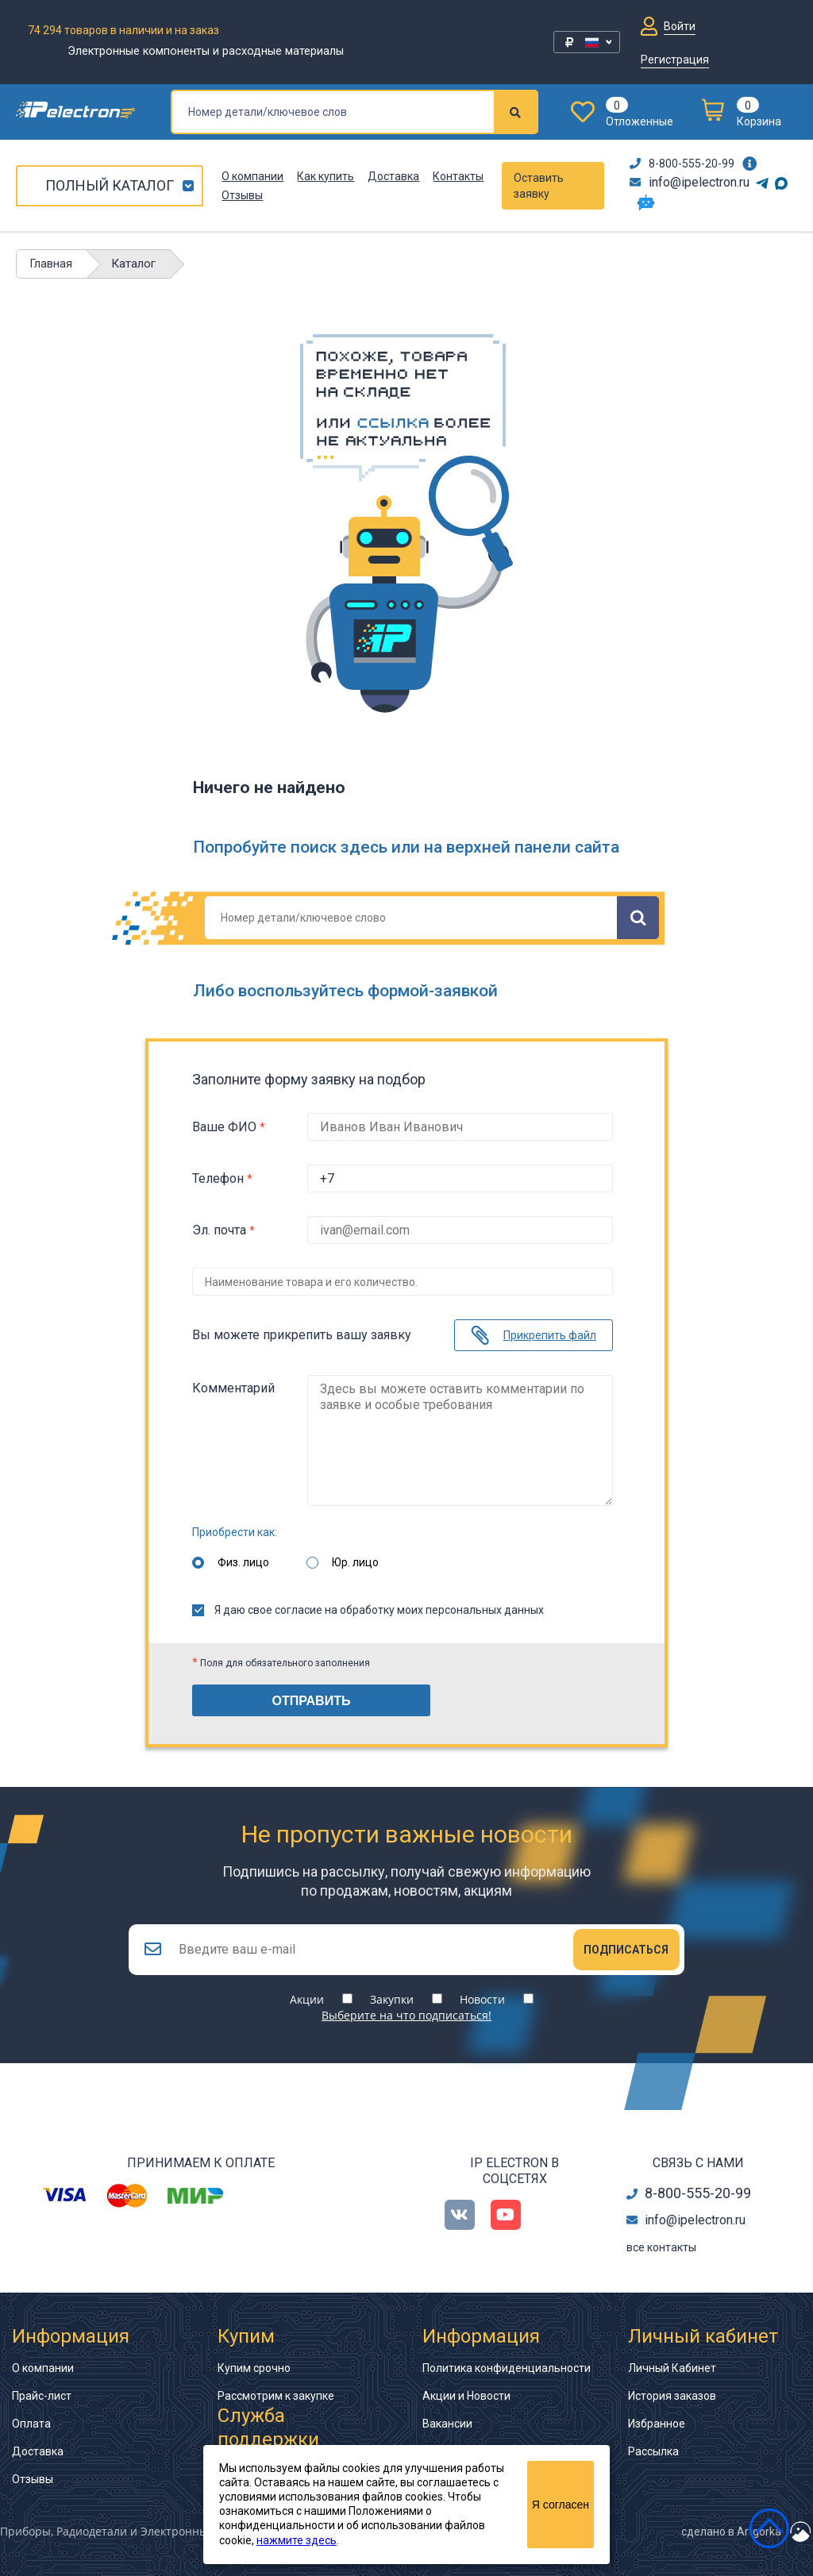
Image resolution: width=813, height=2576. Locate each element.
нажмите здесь (296, 2540)
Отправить (311, 1701)
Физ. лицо (243, 1562)
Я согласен (560, 2504)
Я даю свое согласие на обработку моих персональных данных (368, 1610)
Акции (307, 1999)
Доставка (393, 176)
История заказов (672, 2395)
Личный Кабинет (672, 2368)
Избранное (656, 2423)
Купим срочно (254, 2368)
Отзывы (242, 195)
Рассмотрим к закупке (276, 2395)
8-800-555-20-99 (682, 163)
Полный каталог (109, 185)
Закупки (392, 1999)
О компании (252, 176)
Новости (482, 1999)
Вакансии (447, 2423)
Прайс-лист (41, 2395)
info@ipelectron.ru (689, 182)
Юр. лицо (355, 1562)
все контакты (661, 2247)
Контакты (458, 176)
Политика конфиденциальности (506, 2368)
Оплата (31, 2423)
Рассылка (653, 2451)
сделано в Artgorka (731, 2531)
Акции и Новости (466, 2395)
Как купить (325, 176)
